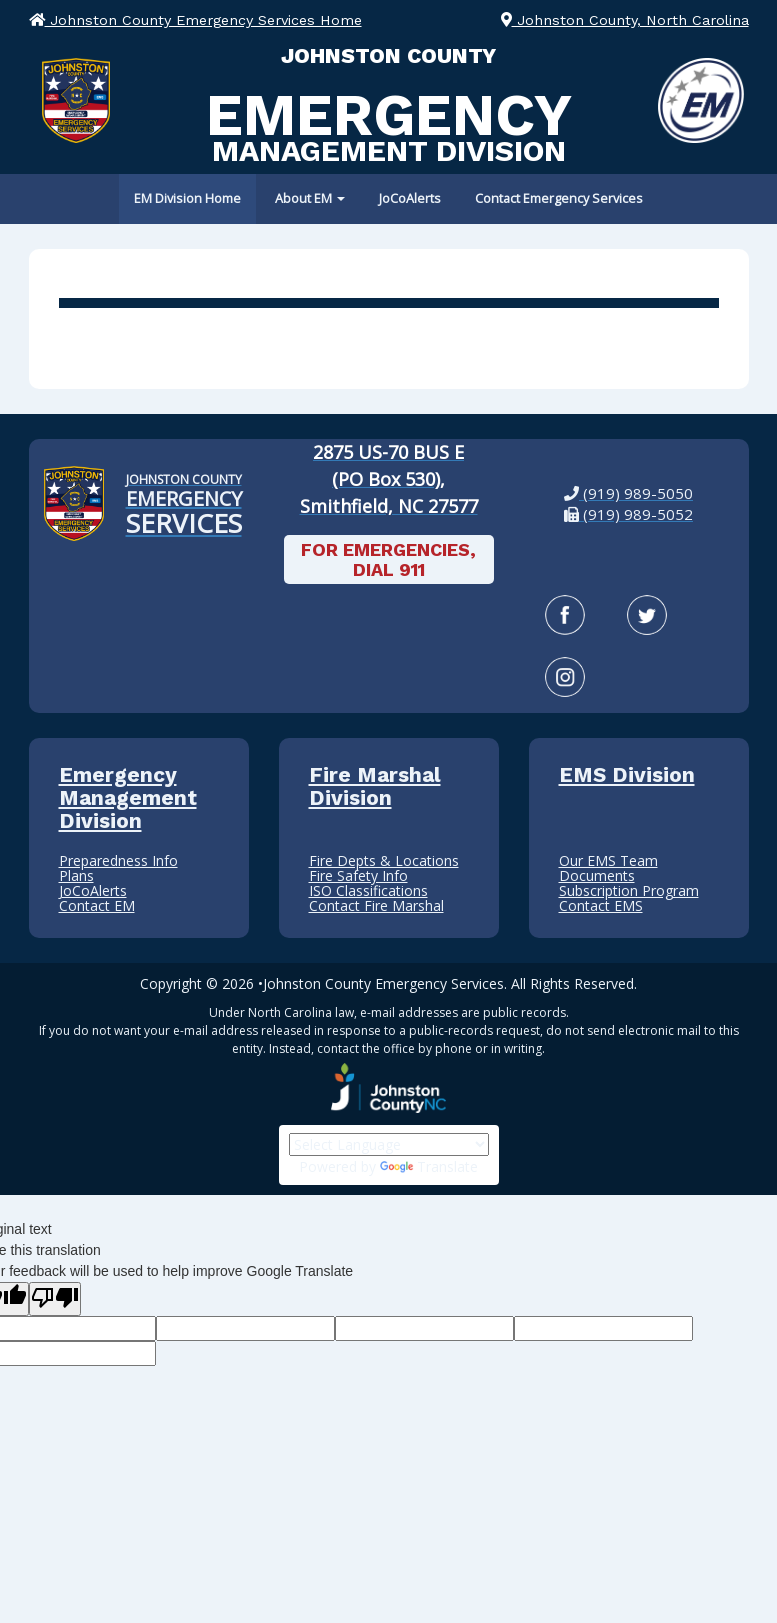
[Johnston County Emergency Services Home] (184, 504)
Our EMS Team (608, 860)
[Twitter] (647, 615)
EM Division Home (187, 198)
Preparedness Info (118, 860)
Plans (76, 875)
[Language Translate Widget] (389, 1144)
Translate (429, 1166)
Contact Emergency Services (559, 198)
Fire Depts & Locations (384, 860)
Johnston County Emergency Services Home (195, 20)
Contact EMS (601, 905)
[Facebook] (565, 615)
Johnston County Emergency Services (383, 983)
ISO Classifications (368, 890)
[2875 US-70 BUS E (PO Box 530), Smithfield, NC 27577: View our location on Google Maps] (389, 479)
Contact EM (97, 905)
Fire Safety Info (358, 875)
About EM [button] (310, 198)
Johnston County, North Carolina (625, 20)
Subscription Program (629, 890)
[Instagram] (565, 677)
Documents (597, 875)
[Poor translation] (55, 1299)
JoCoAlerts (410, 198)
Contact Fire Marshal (376, 905)
